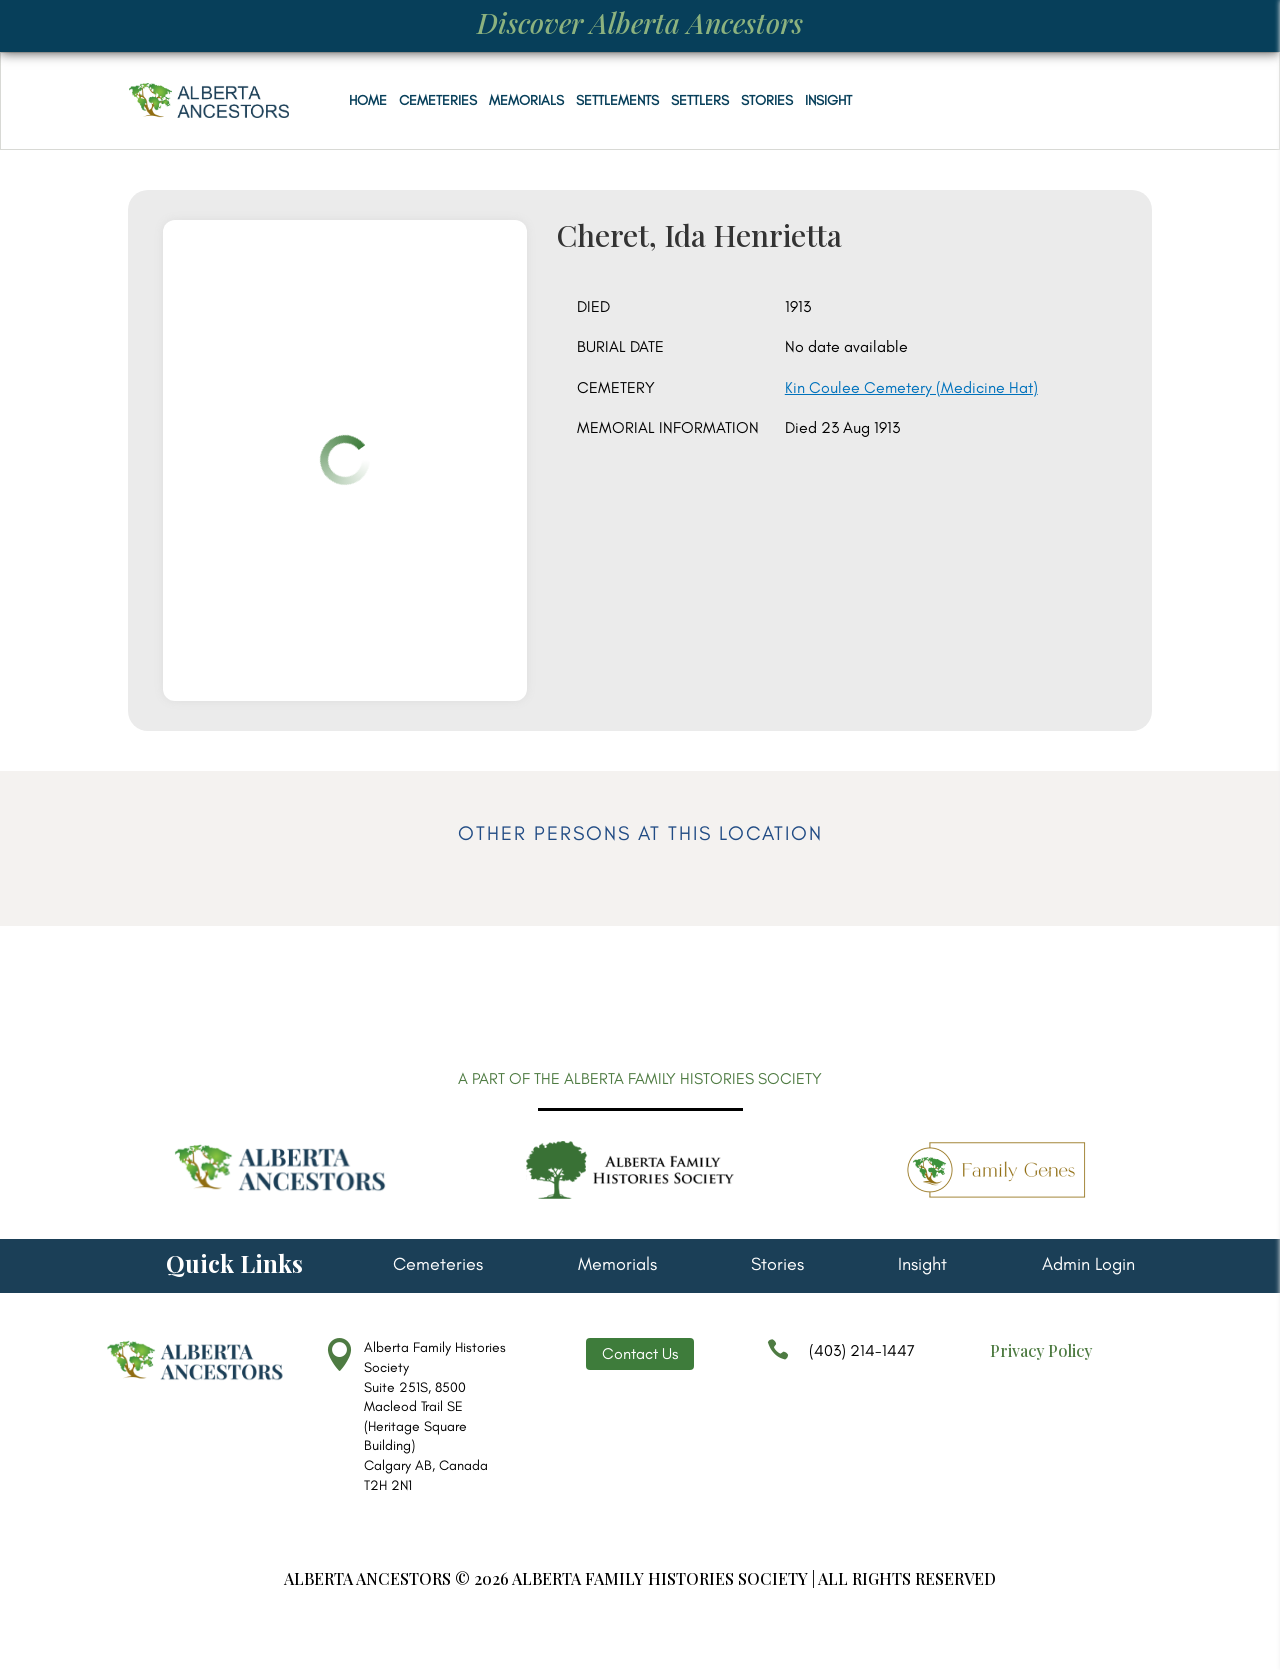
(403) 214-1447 (841, 1360)
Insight (828, 100)
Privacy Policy (1041, 1350)
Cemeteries (438, 100)
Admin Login (1088, 1266)
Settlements (617, 100)
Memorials (526, 100)
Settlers (700, 100)
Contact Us (640, 1353)
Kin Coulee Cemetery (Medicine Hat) (911, 387)
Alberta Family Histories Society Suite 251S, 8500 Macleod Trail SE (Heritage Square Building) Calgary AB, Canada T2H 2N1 (435, 1416)
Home (368, 100)
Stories (767, 100)
